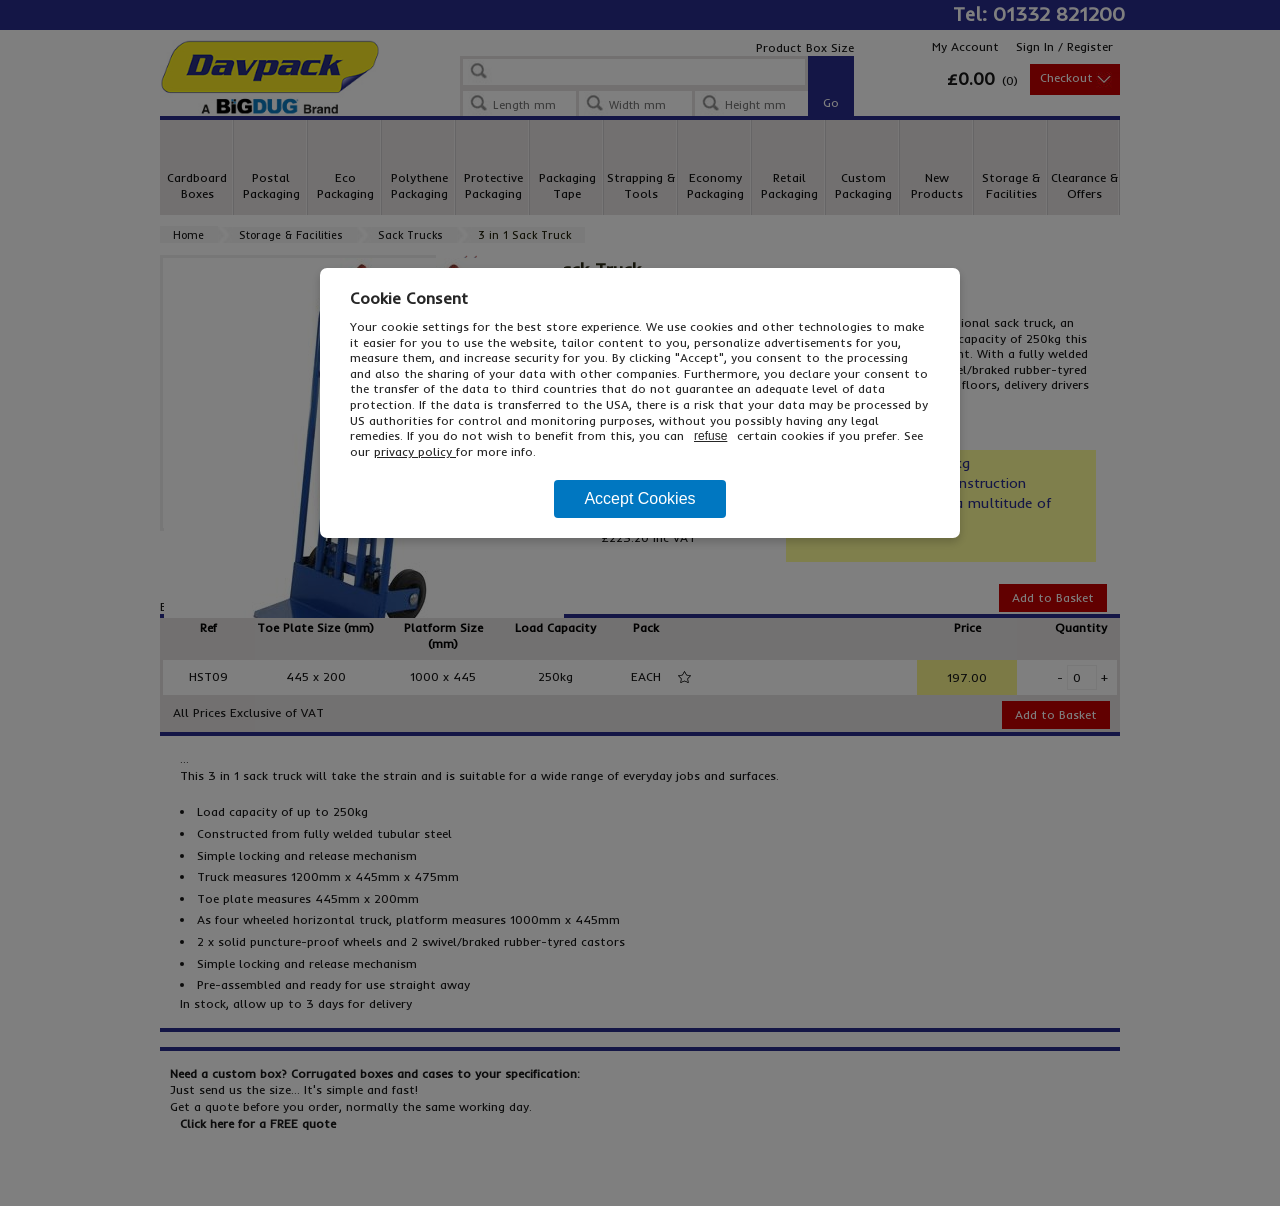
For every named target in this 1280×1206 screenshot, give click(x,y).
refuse (710, 436)
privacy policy (415, 451)
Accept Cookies (639, 498)
